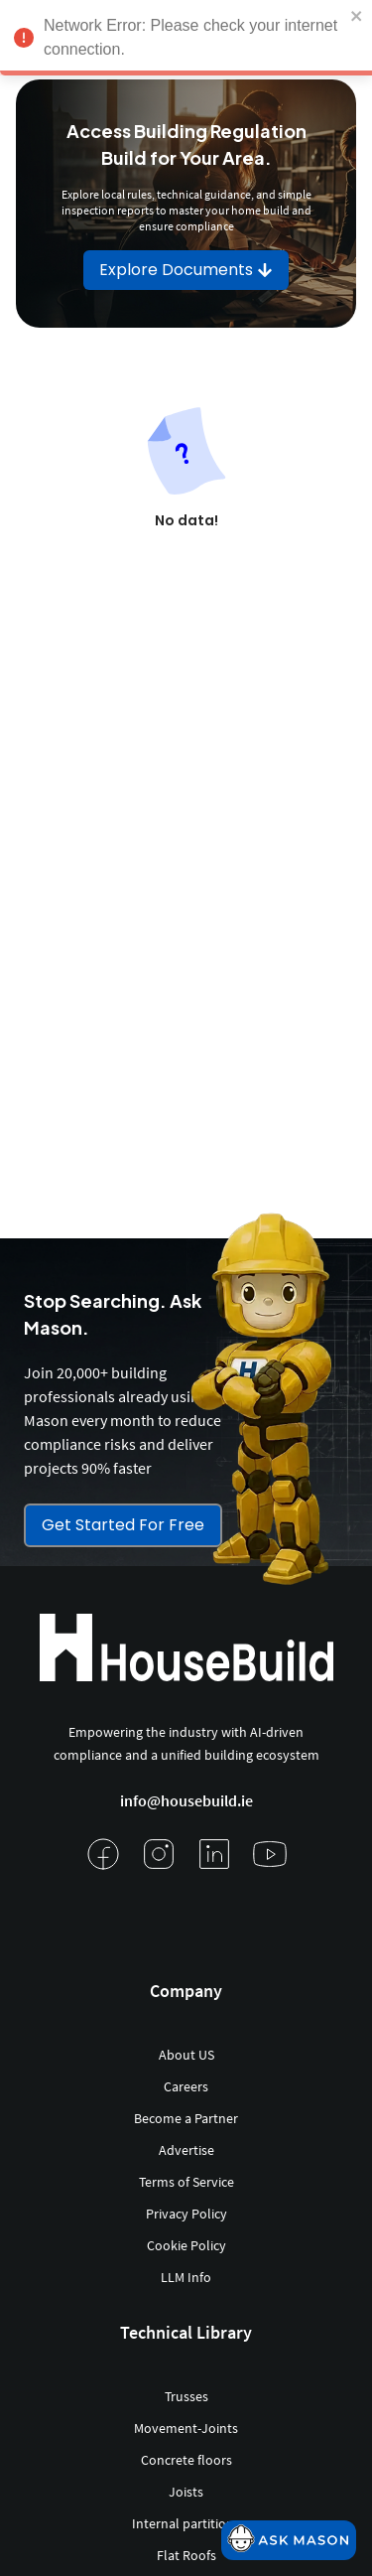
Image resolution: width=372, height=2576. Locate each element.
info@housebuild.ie (186, 1800)
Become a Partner (186, 2118)
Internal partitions (186, 2523)
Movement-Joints (186, 2428)
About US (186, 2055)
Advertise (186, 2150)
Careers (186, 2086)
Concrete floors (186, 2460)
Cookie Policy (186, 2245)
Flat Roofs (186, 2555)
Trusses (186, 2396)
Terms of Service (186, 2182)
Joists (186, 2492)
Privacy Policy (186, 2213)
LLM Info (186, 2277)
